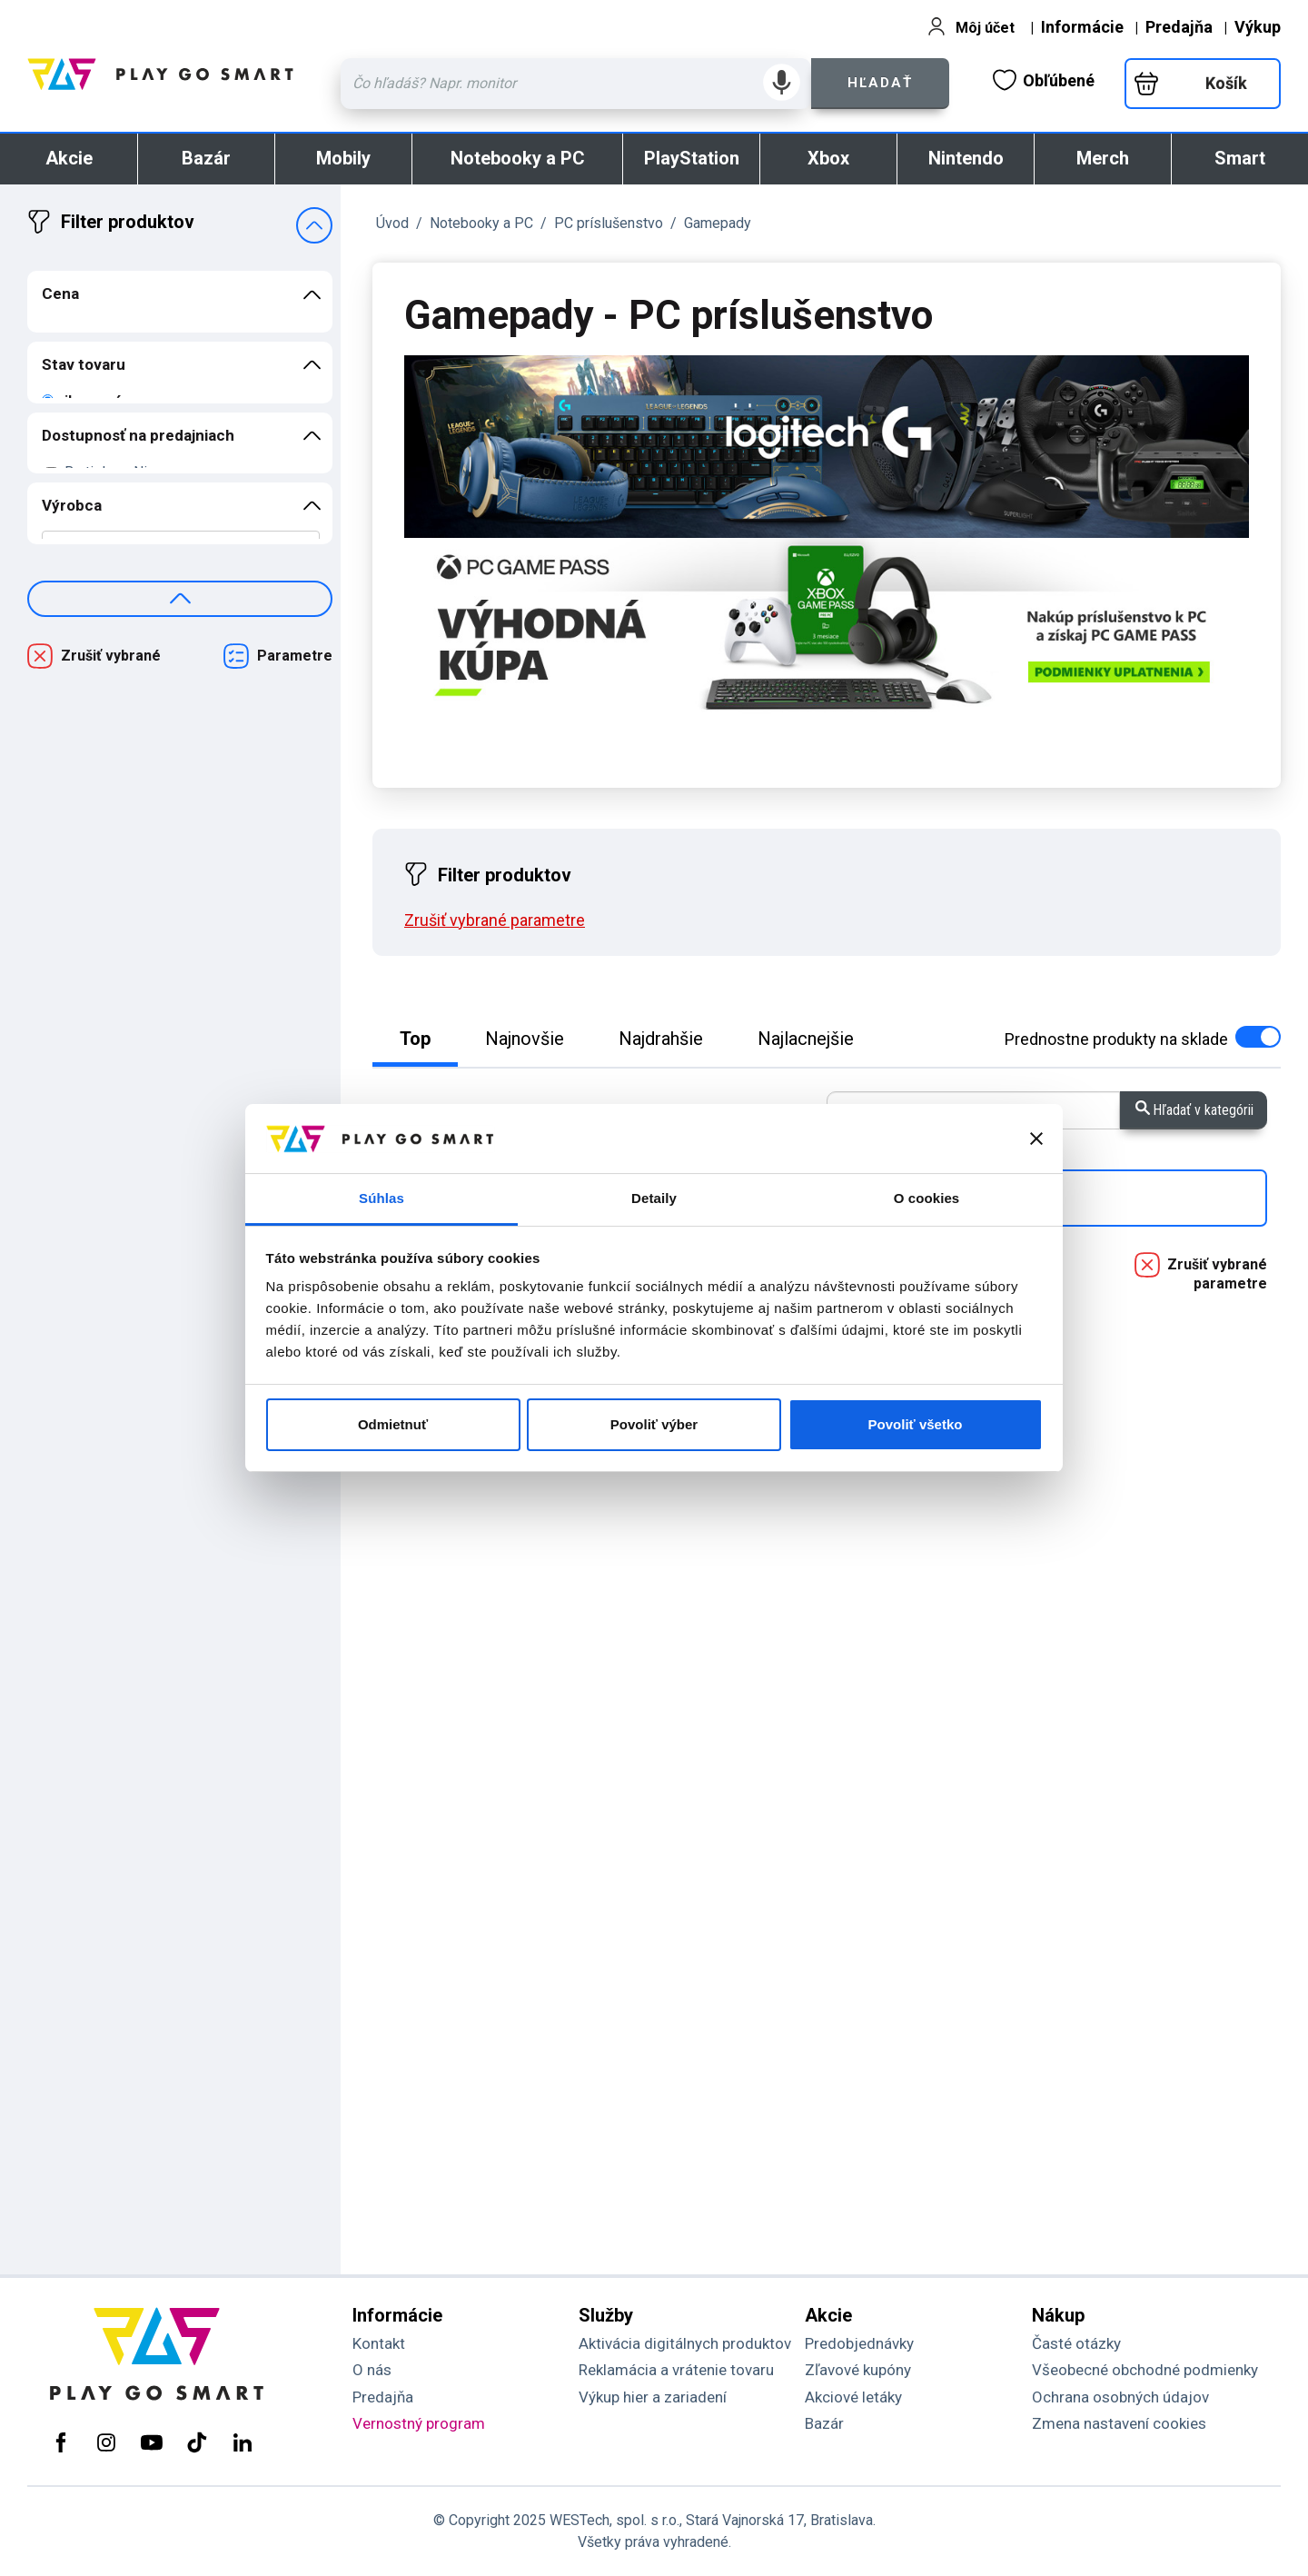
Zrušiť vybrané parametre (1217, 1274)
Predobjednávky (859, 2343)
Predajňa (1179, 26)
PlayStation (691, 158)
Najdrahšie (661, 1038)
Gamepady (717, 223)
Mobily (343, 158)
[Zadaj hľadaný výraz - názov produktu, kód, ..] (576, 83)
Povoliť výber (654, 1424)
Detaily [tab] (654, 1198)
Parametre (294, 655)
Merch (1102, 158)
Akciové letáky (853, 2397)
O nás (371, 2370)
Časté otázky (1076, 2343)
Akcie (69, 158)
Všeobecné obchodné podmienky (1145, 2370)
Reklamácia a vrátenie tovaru (676, 2370)
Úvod (392, 223)
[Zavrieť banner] (1036, 1138)
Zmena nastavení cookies (1119, 2423)
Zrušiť (494, 920)
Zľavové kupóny (858, 2370)
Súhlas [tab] (381, 1198)
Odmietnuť (393, 1424)
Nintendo (966, 158)
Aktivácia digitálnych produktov (685, 2343)
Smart (1239, 158)
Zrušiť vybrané (111, 655)
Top (415, 1038)
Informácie (1082, 26)
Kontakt (378, 2343)
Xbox (828, 158)
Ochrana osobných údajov (1120, 2397)
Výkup (1257, 26)
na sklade (1143, 1039)
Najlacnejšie (806, 1038)
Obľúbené (1044, 80)
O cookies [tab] (927, 1198)
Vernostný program (418, 2423)
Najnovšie (524, 1038)
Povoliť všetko (915, 1424)
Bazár (206, 158)
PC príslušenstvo (608, 223)
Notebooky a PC (518, 158)
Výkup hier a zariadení (653, 2397)
